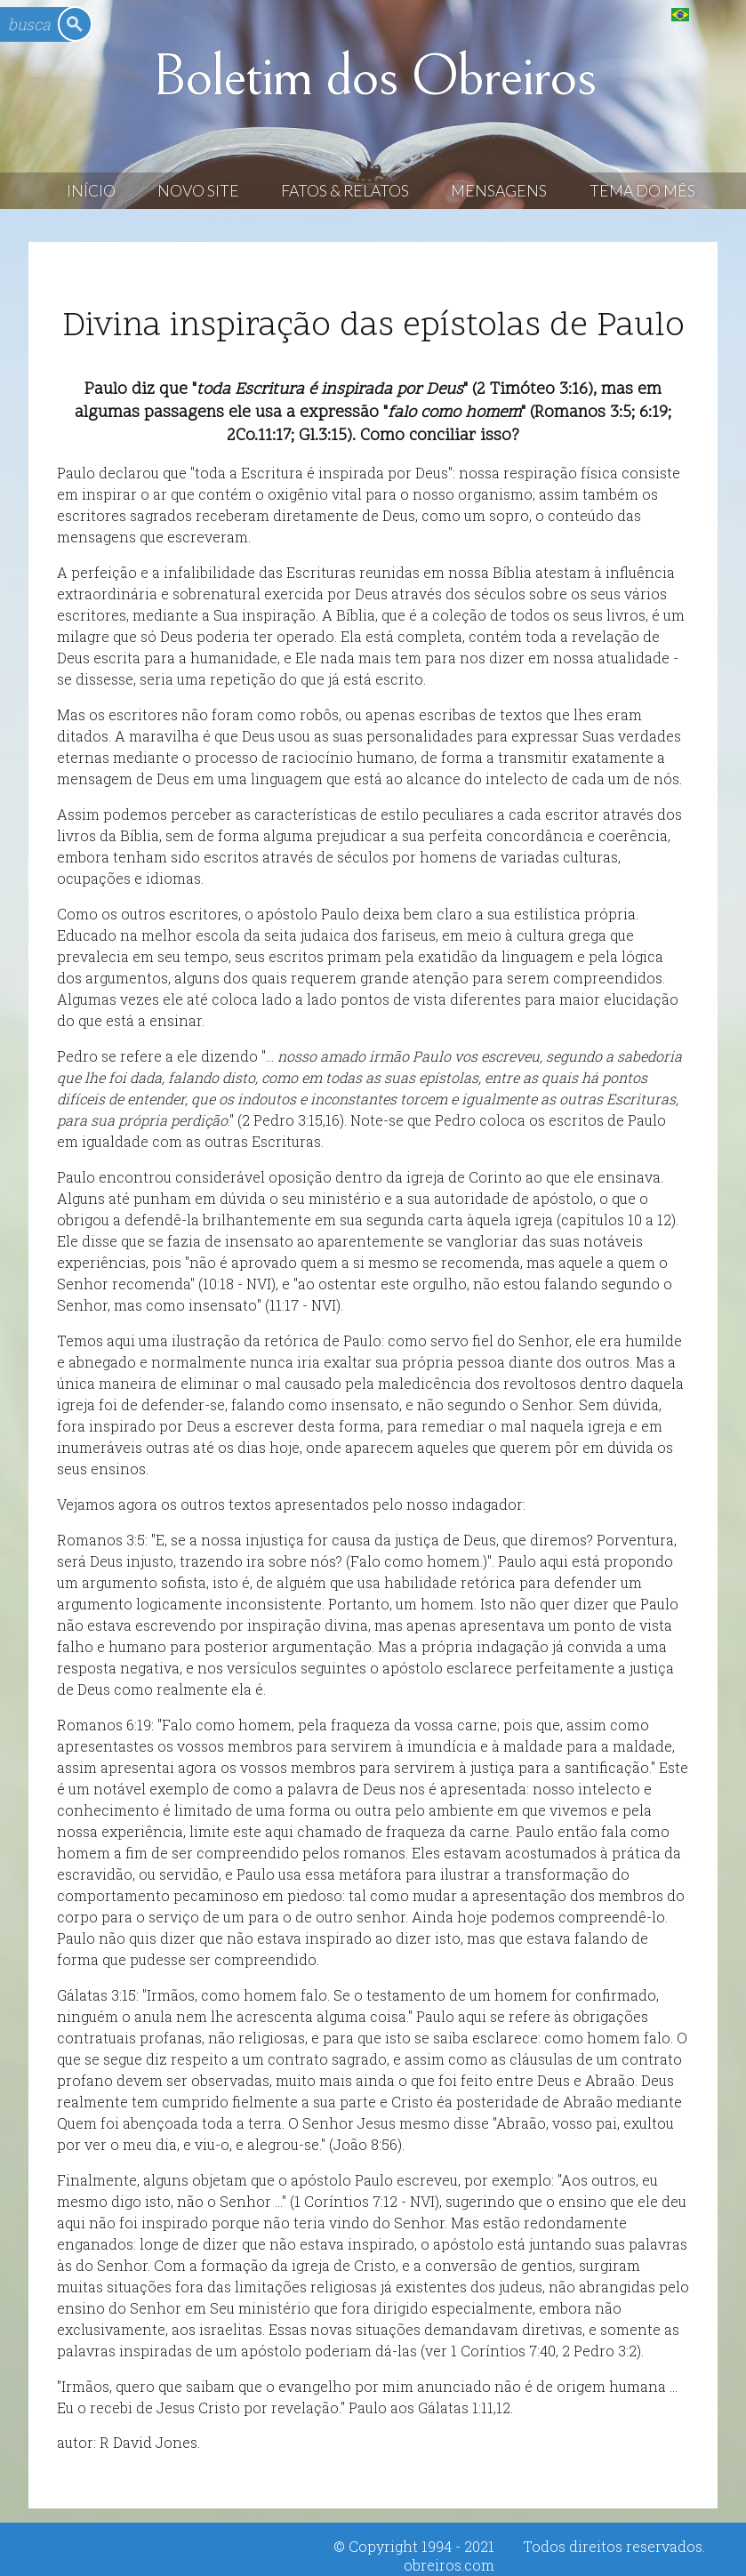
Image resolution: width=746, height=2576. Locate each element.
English (716, 13)
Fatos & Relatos (345, 190)
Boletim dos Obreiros (373, 77)
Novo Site (198, 190)
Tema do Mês (642, 190)
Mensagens (499, 190)
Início (91, 190)
